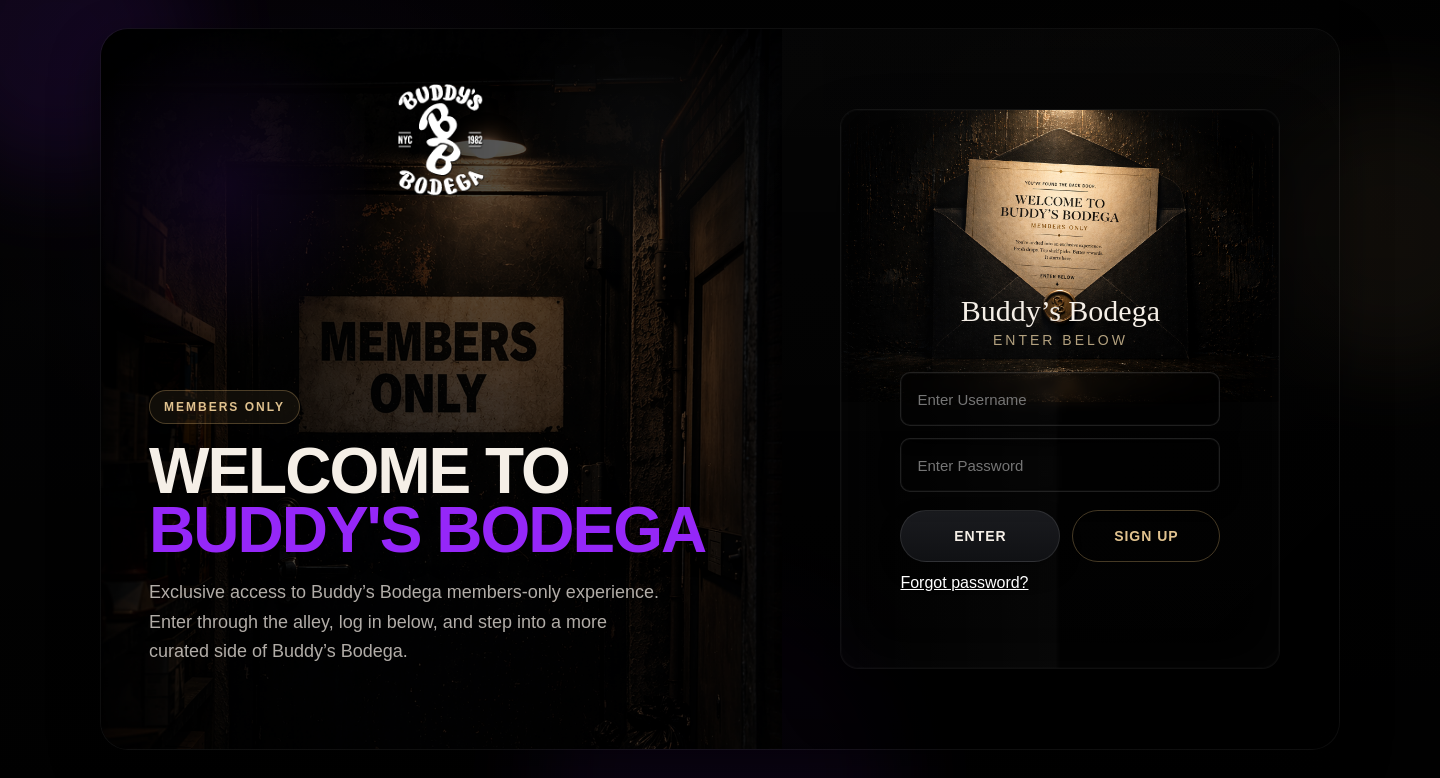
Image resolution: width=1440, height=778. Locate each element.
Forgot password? (964, 582)
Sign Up (1146, 536)
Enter (980, 536)
